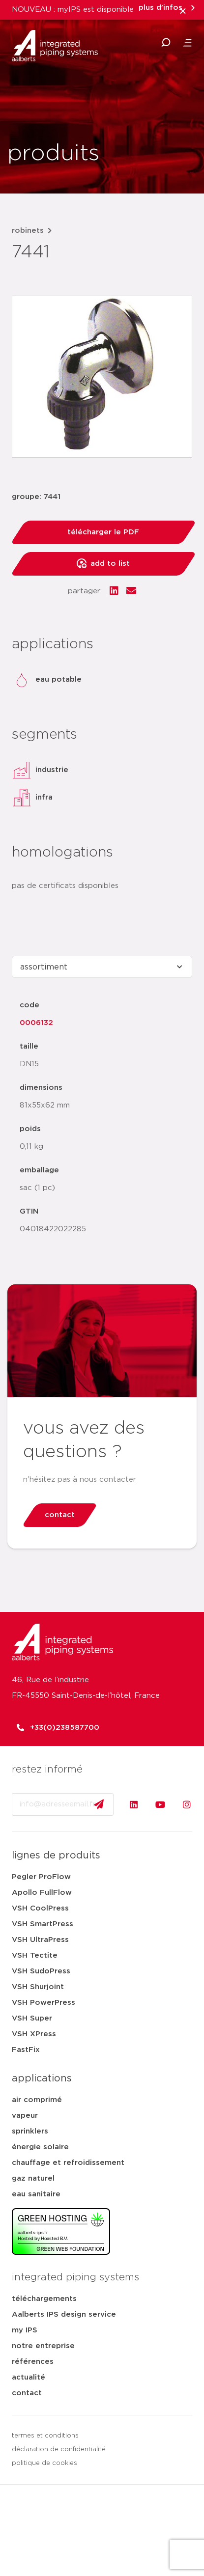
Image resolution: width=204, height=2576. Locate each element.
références (33, 2361)
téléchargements (44, 2298)
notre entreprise (43, 2346)
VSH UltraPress (40, 1939)
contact (27, 2393)
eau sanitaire (36, 2194)
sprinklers (30, 2131)
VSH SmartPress (42, 1924)
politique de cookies (44, 2463)
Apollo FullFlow (42, 1892)
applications (42, 2078)
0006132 (36, 1022)
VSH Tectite (35, 1955)
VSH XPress (34, 2034)
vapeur (25, 2115)
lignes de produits (56, 1855)
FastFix (26, 2049)
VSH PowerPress (43, 2002)
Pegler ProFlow (41, 1877)
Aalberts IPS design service (64, 2314)
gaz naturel (33, 2178)
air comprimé (37, 2100)
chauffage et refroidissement (68, 2162)
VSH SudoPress (41, 1971)
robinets (28, 230)
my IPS (24, 2330)
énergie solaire (40, 2147)
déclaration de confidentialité (59, 2449)
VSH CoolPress (40, 1908)
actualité (28, 2377)
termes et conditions (45, 2436)
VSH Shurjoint (38, 1987)
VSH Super (32, 2018)
